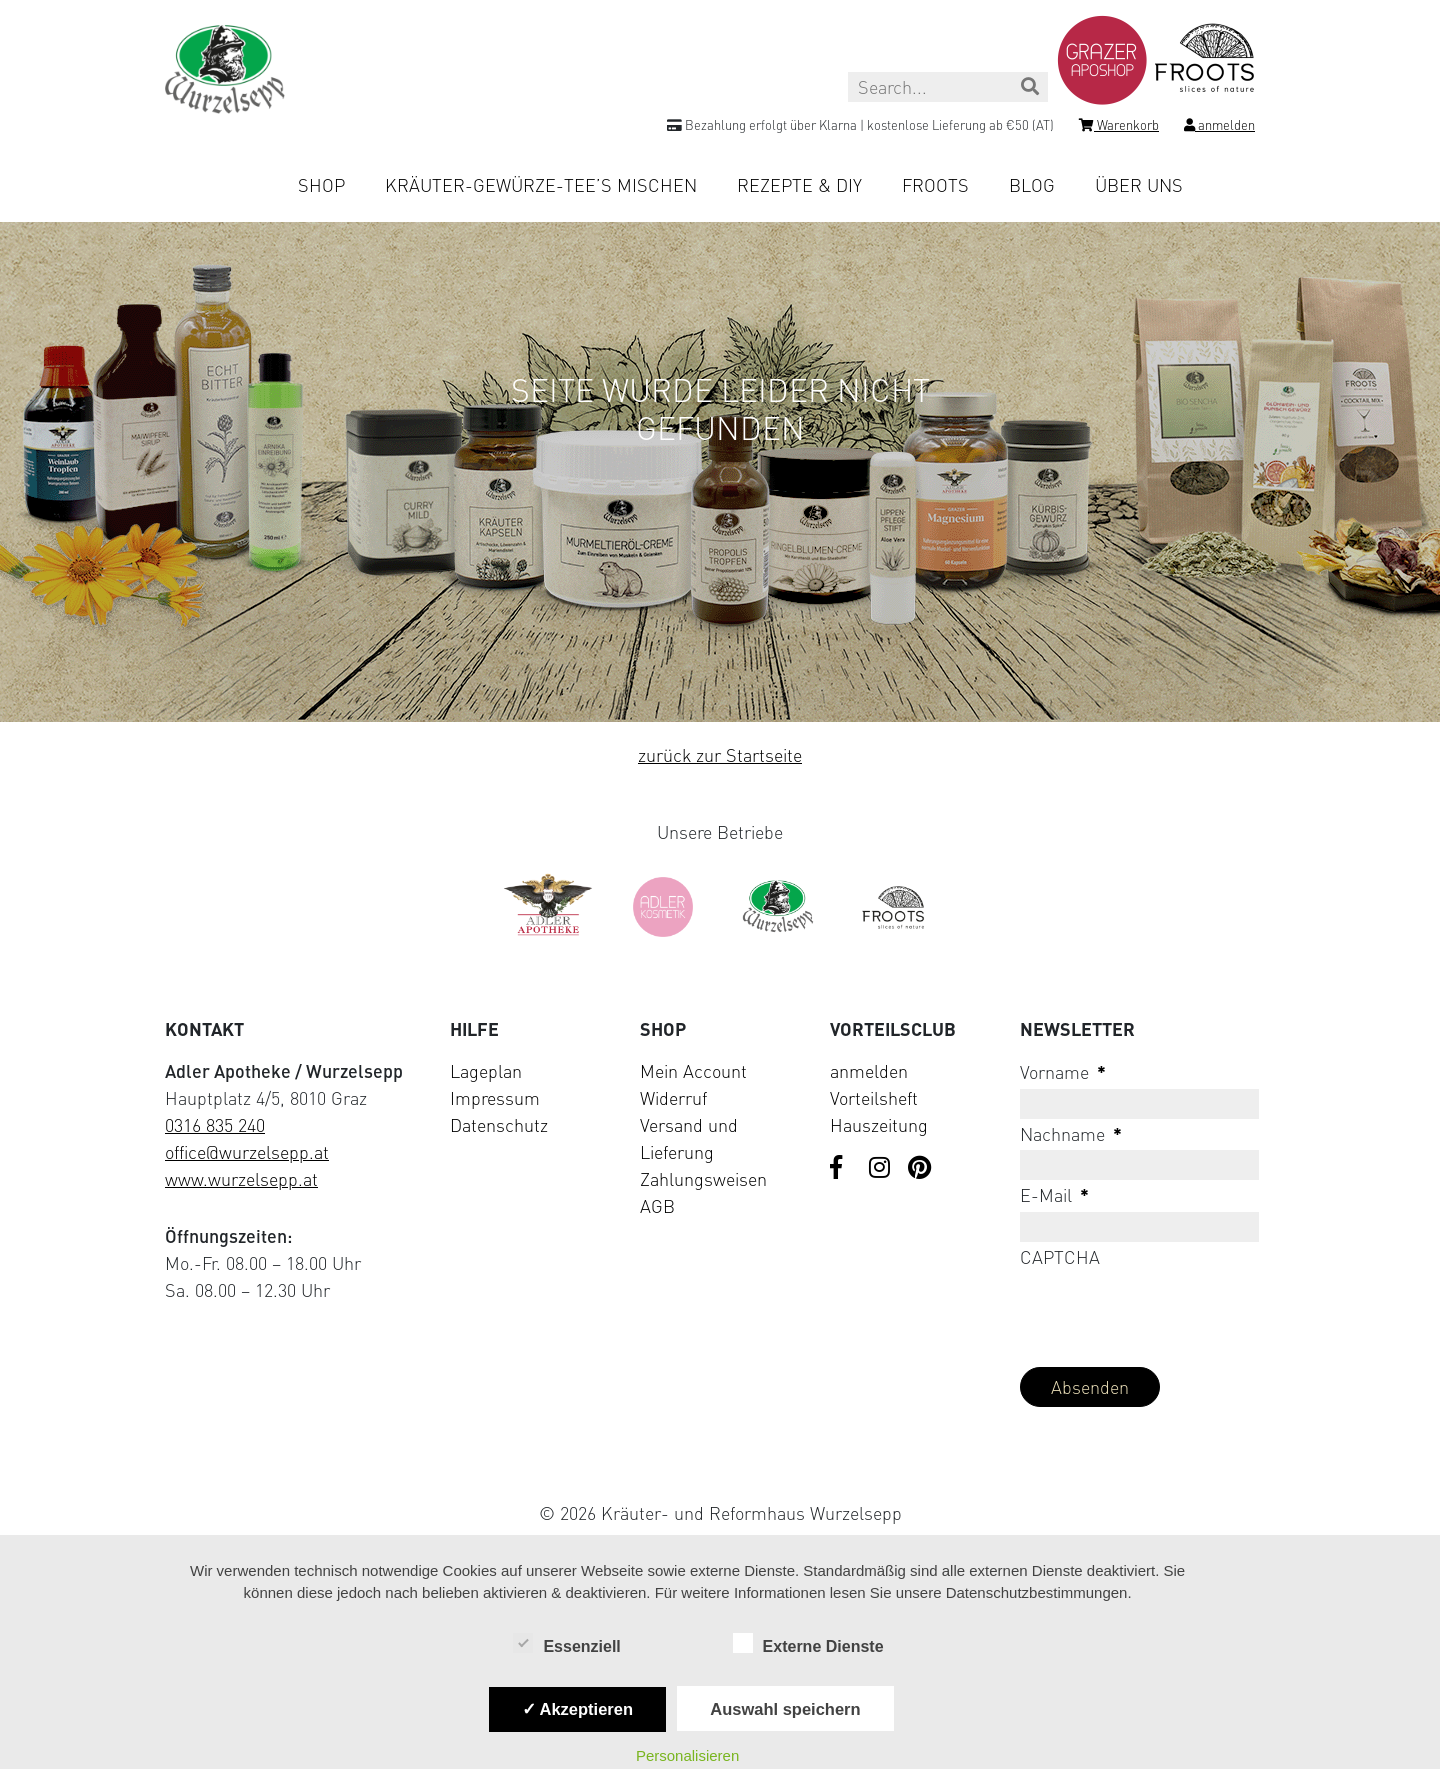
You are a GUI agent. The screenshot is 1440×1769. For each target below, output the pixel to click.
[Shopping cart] (1119, 128)
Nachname (1071, 1134)
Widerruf (673, 1098)
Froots (935, 185)
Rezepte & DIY (799, 185)
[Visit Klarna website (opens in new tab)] (720, 1466)
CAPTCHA (1060, 1257)
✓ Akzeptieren (578, 1709)
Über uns (1139, 185)
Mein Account (693, 1071)
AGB (657, 1206)
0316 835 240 (215, 1125)
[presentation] (1172, 1312)
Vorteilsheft (874, 1098)
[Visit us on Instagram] (881, 1169)
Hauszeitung (879, 1125)
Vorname (1063, 1072)
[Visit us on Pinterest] (920, 1169)
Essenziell (566, 1645)
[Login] (1219, 128)
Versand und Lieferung (689, 1138)
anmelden (869, 1071)
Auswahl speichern (785, 1709)
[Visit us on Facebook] (842, 1169)
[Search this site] (948, 87)
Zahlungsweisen (703, 1179)
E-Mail (1054, 1195)
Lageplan (486, 1071)
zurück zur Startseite (720, 755)
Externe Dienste (808, 1645)
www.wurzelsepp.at (241, 1179)
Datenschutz (499, 1125)
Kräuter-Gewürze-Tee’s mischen (541, 185)
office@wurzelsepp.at (247, 1152)
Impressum (495, 1098)
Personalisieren (687, 1755)
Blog (1032, 185)
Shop (321, 185)
